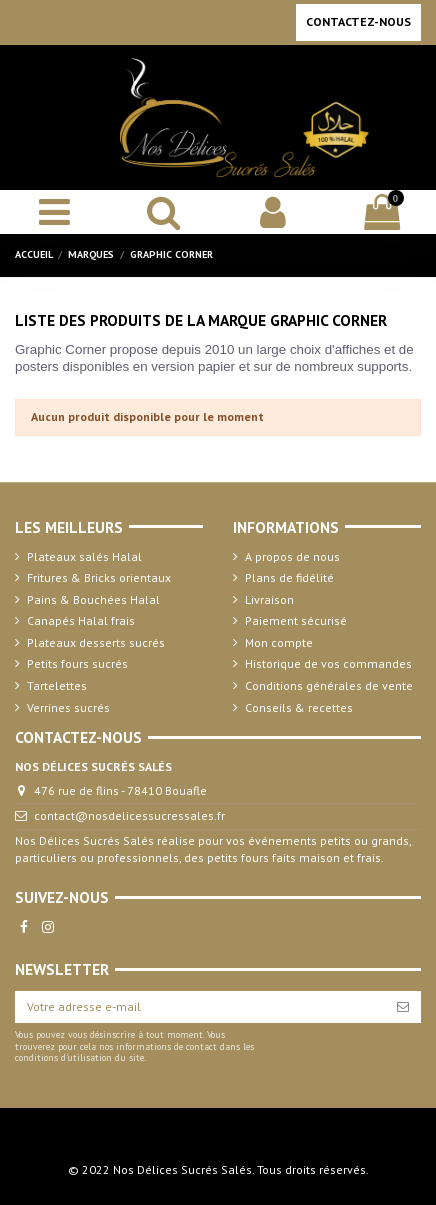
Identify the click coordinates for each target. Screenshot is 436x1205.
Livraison (269, 599)
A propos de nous (292, 556)
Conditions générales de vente (329, 685)
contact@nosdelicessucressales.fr (129, 815)
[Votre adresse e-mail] (200, 1007)
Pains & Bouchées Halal (93, 599)
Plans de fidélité (289, 577)
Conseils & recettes (299, 707)
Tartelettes (57, 685)
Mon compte (279, 642)
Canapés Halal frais (81, 620)
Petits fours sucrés (77, 663)
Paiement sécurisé (296, 620)
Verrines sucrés (68, 707)
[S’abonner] (403, 1007)
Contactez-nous (358, 21)
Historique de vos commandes (328, 663)
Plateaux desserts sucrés (96, 642)
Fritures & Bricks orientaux (99, 577)
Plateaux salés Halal (84, 556)
